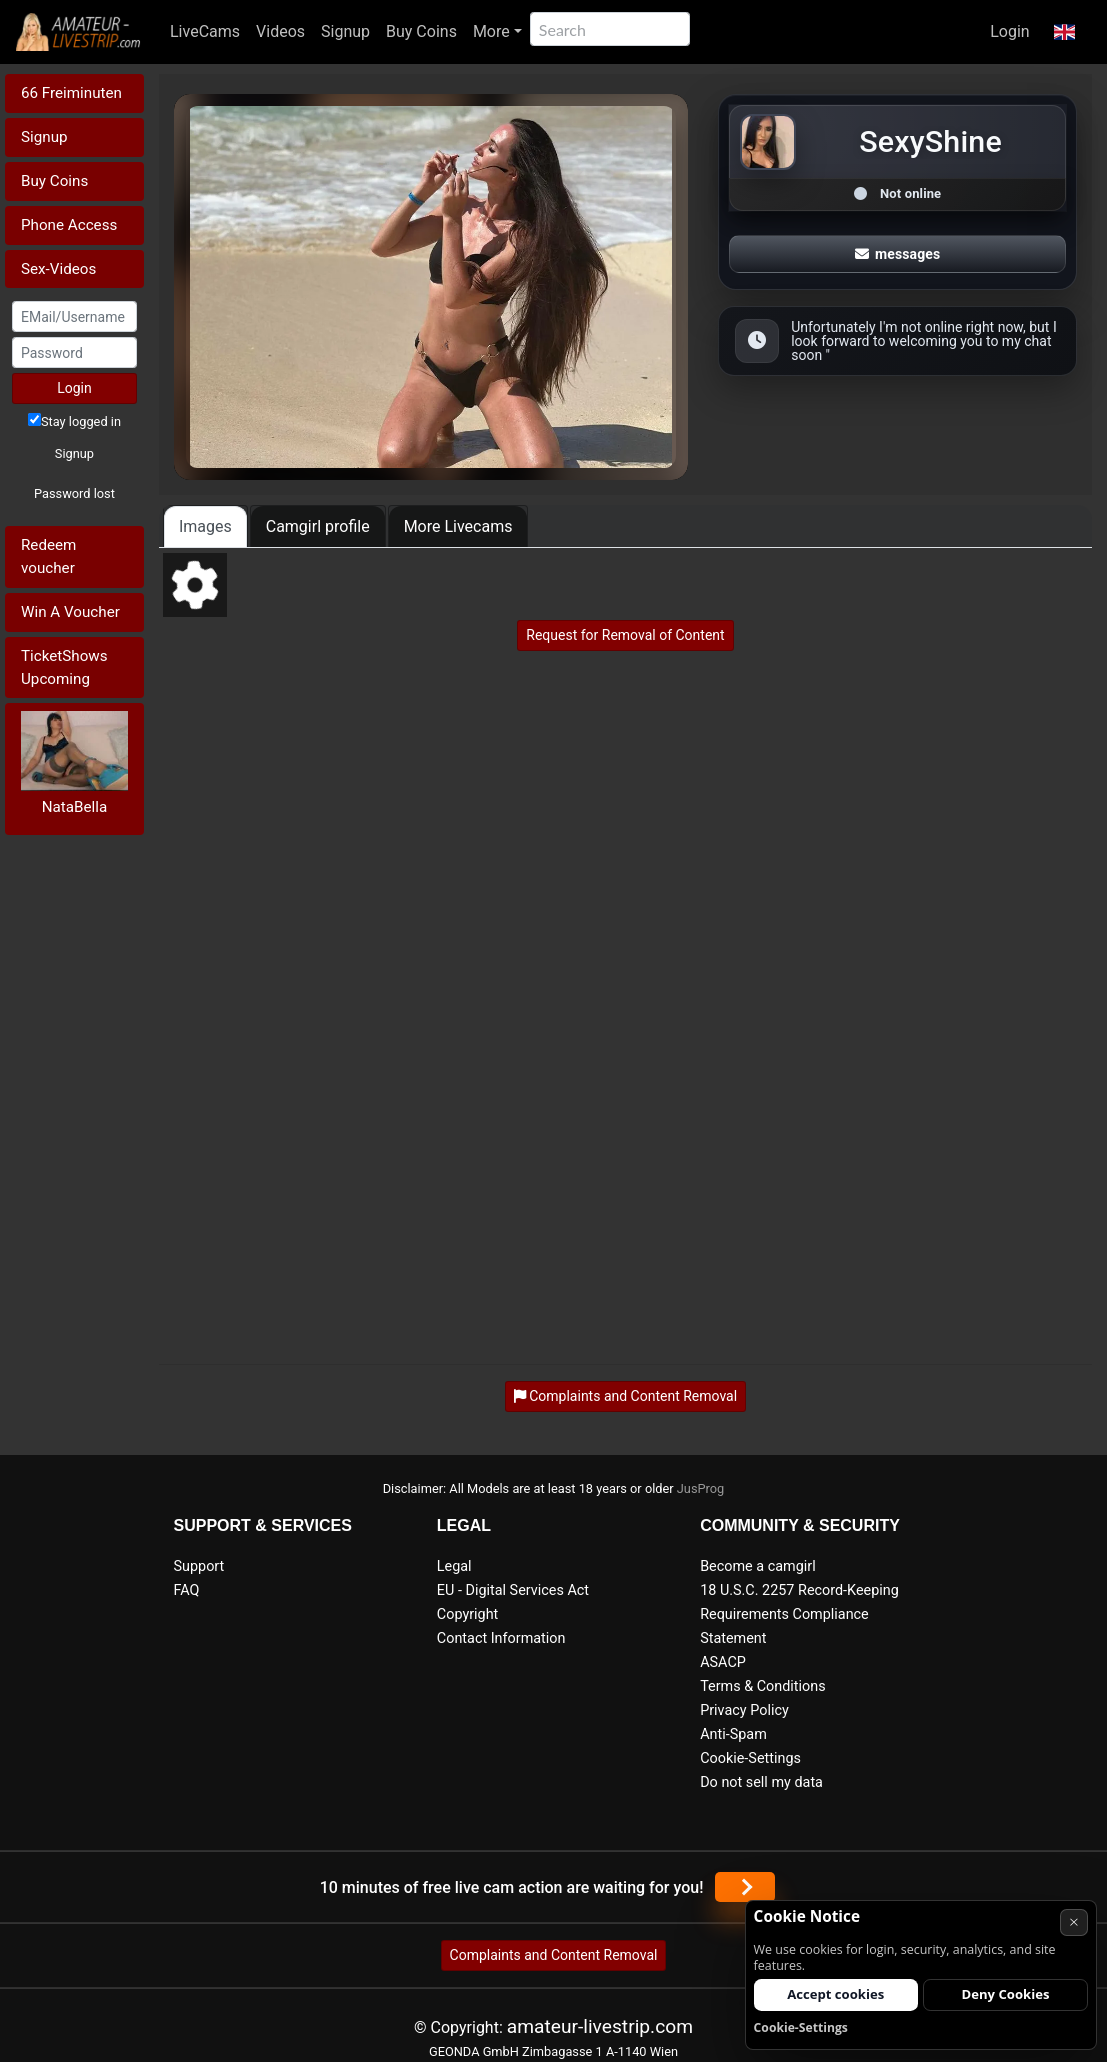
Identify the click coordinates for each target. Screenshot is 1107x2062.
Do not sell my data (761, 1782)
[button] (1064, 32)
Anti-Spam (733, 1734)
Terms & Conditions (762, 1686)
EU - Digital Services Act (513, 1590)
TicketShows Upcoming (64, 667)
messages (898, 254)
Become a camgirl (758, 1566)
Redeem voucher (48, 556)
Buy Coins (421, 31)
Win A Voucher (70, 612)
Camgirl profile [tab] (318, 526)
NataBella (75, 807)
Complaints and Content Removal (554, 1955)
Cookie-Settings (750, 1758)
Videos (280, 31)
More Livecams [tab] (458, 526)
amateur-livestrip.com (600, 2026)
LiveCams (205, 31)
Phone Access (69, 225)
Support (199, 1566)
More (491, 31)
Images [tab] (205, 526)
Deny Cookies (1006, 1994)
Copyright (467, 1614)
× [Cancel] (1074, 1921)
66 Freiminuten (71, 93)
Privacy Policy (744, 1710)
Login (1009, 31)
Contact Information (501, 1638)
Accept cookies (835, 1994)
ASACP (723, 1662)
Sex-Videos (58, 269)
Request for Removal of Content (625, 635)
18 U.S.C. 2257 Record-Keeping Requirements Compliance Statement (799, 1614)
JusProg (701, 1488)
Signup (345, 31)
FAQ (187, 1590)
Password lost (74, 493)
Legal (454, 1566)
